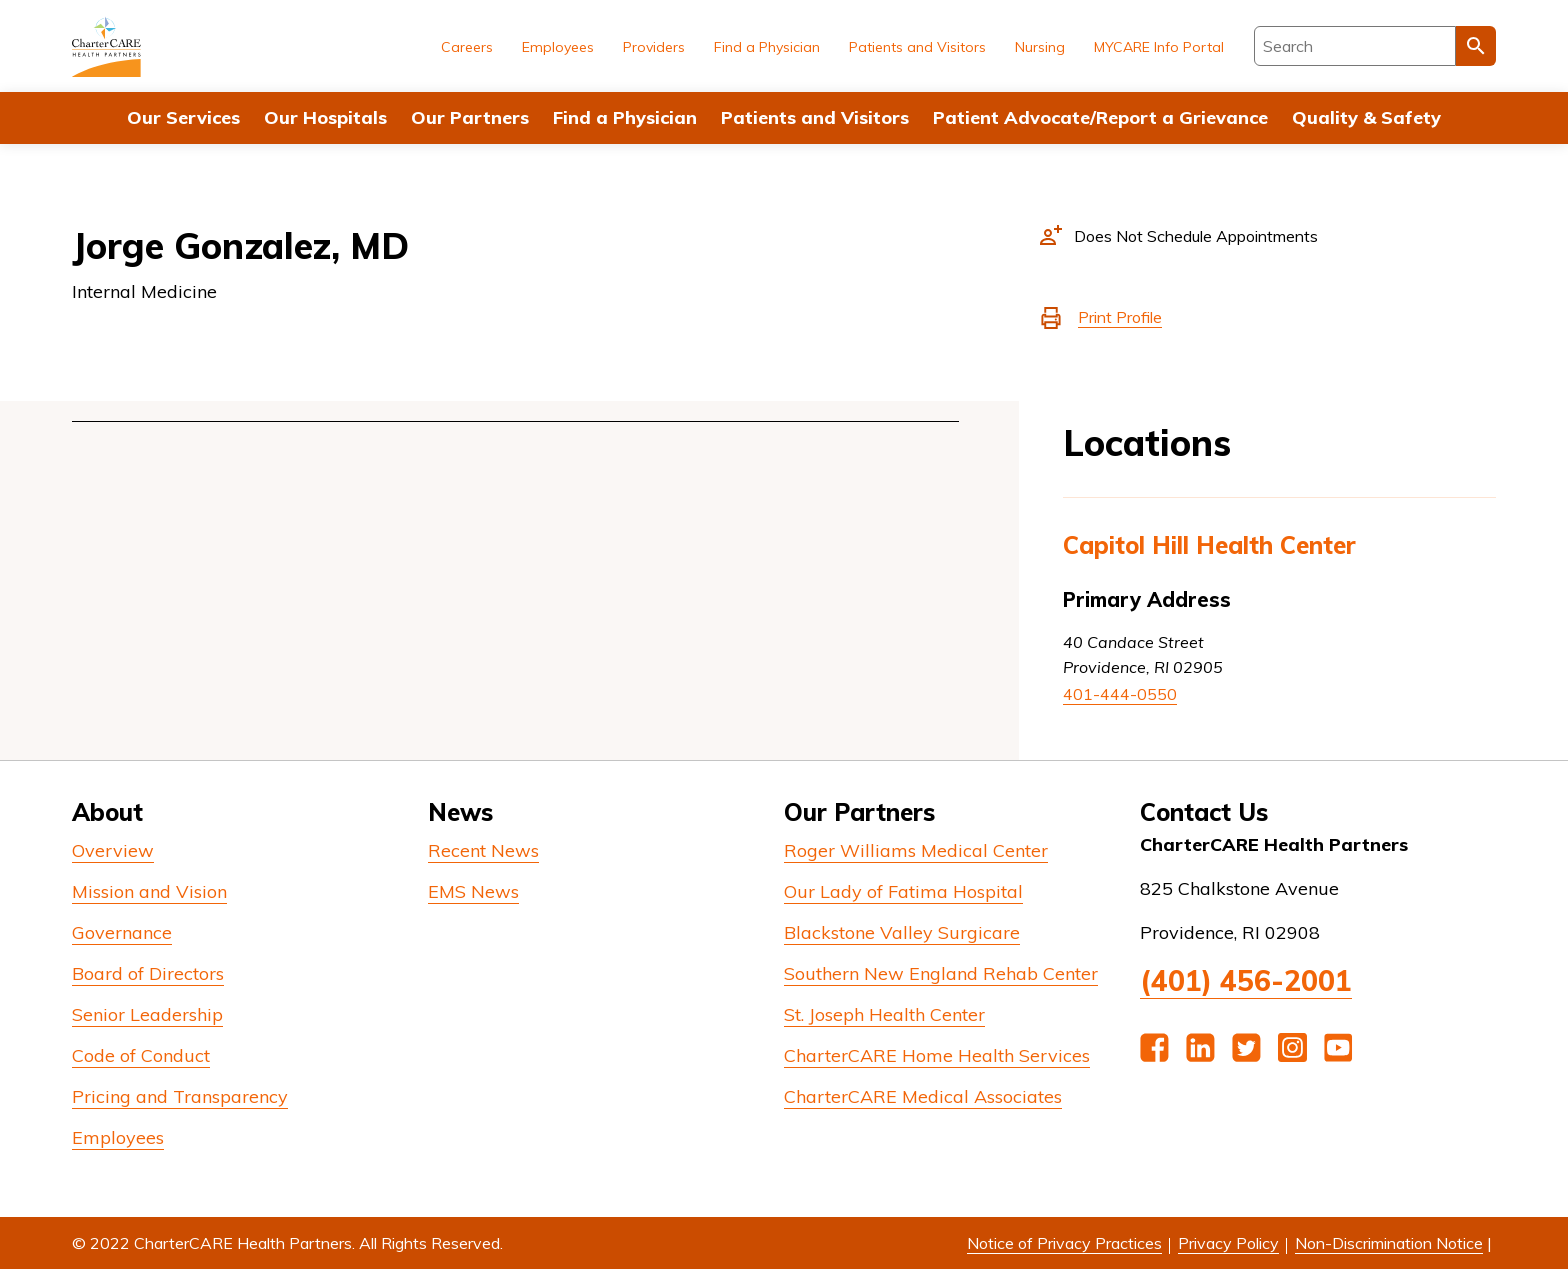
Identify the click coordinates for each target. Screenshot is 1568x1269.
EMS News (473, 891)
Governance (122, 932)
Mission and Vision (149, 891)
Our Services (183, 117)
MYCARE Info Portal (1159, 47)
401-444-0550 (1120, 694)
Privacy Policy (1228, 1243)
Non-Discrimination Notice (1389, 1243)
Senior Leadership (147, 1014)
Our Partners (470, 117)
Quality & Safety (1366, 117)
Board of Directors (148, 973)
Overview (113, 850)
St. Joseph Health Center (884, 1014)
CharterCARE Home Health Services (937, 1055)
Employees (558, 47)
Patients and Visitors (815, 117)
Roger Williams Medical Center (916, 850)
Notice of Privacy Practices (1064, 1243)
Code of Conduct (141, 1055)
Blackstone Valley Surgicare (902, 932)
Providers (654, 47)
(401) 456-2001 (1246, 980)
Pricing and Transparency (180, 1096)
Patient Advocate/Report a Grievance (1100, 117)
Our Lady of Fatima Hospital (903, 891)
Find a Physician (625, 117)
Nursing (1040, 47)
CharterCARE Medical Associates (923, 1096)
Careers (467, 47)
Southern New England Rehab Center (941, 973)
